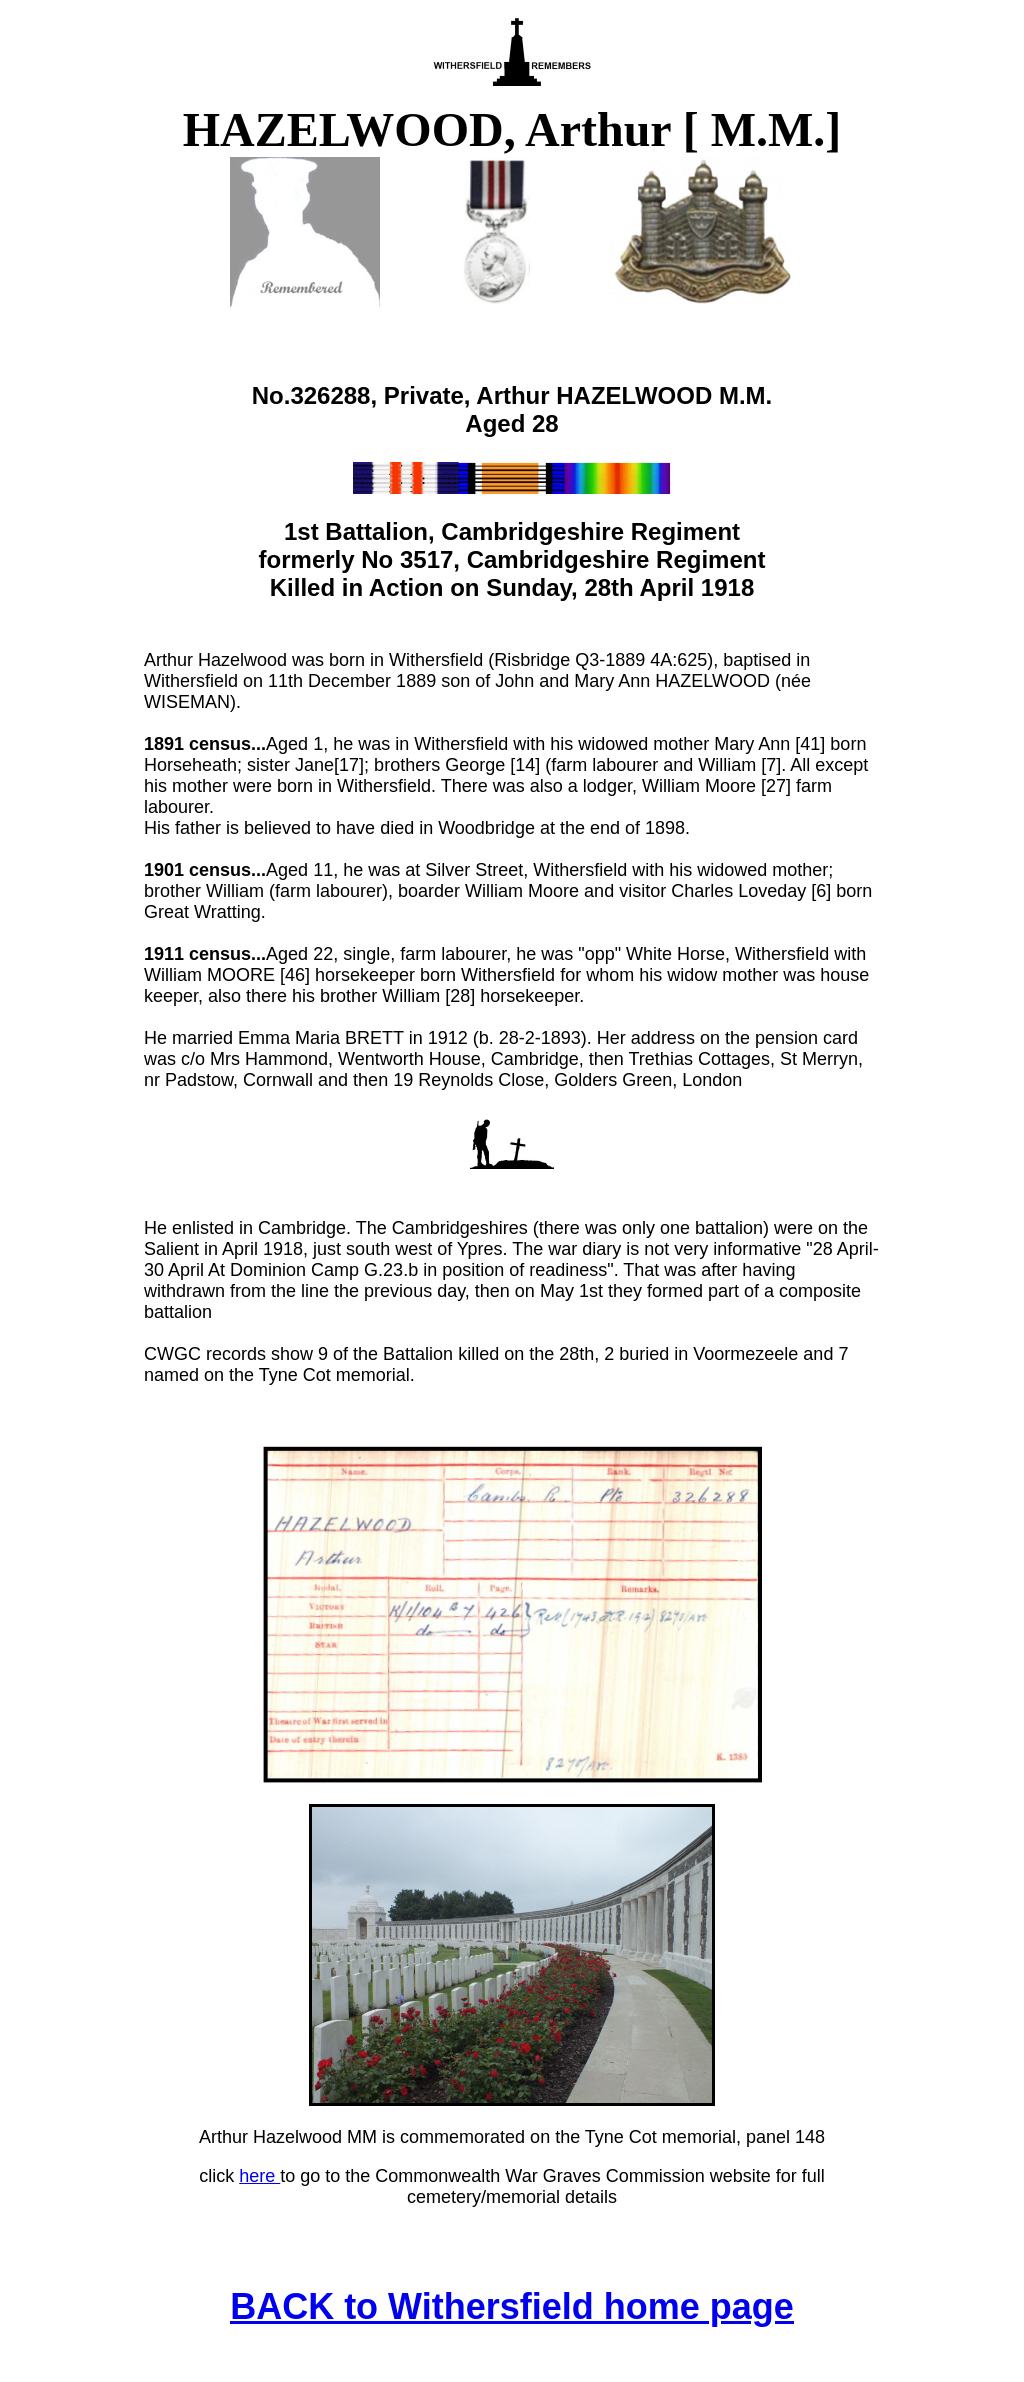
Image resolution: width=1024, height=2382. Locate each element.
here (259, 2176)
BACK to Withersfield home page (512, 2306)
